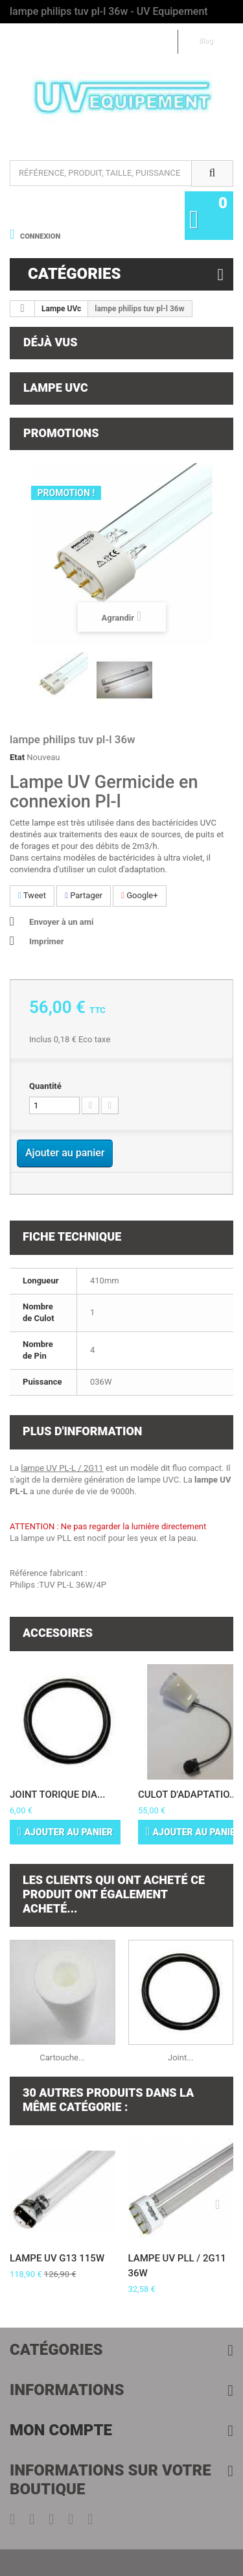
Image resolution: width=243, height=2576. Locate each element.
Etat (17, 757)
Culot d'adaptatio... (187, 1794)
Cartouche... (62, 2057)
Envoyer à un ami (61, 922)
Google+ (139, 895)
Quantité (45, 1086)
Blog (205, 40)
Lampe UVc (61, 308)
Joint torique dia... (57, 1794)
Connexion (39, 236)
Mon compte (61, 2430)
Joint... (180, 2057)
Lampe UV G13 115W (57, 2258)
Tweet (32, 895)
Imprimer (46, 941)
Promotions (60, 433)
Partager (83, 895)
